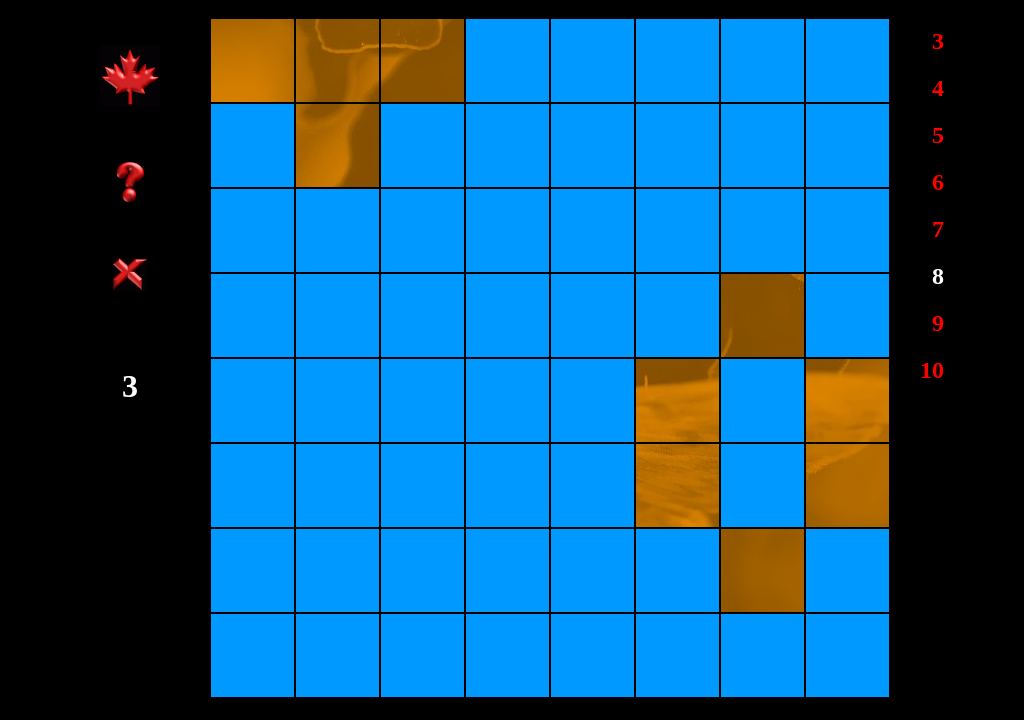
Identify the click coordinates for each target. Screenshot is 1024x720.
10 (932, 370)
